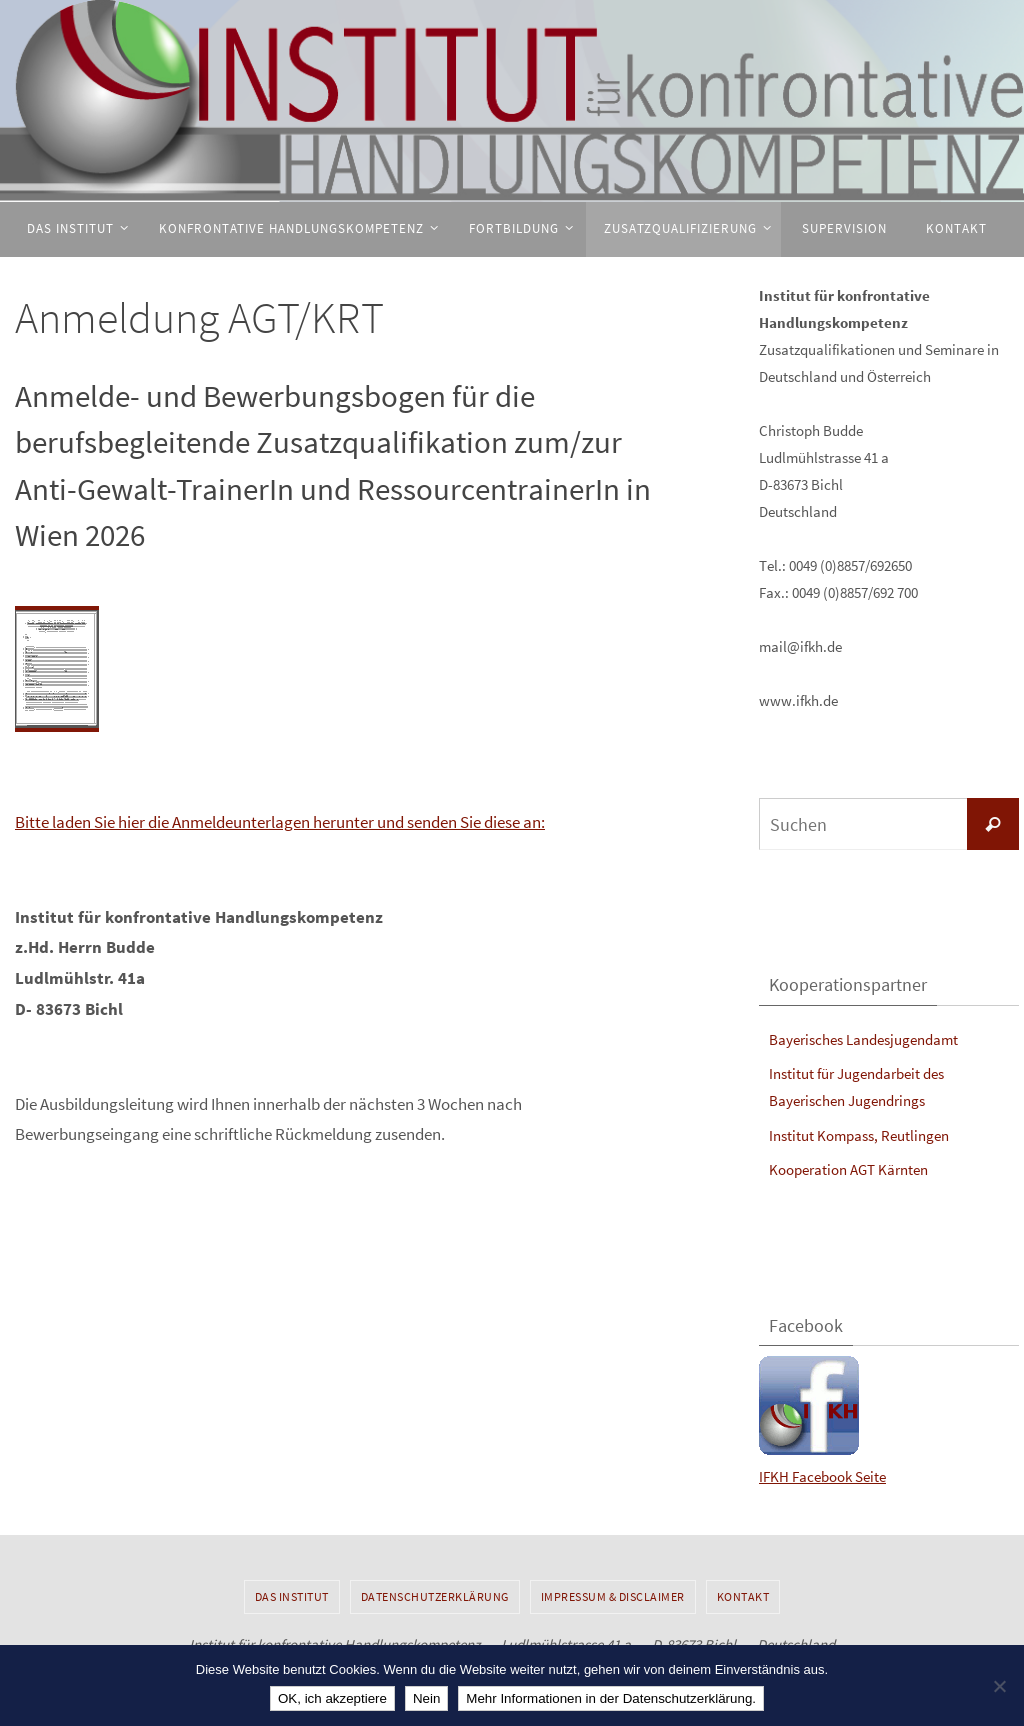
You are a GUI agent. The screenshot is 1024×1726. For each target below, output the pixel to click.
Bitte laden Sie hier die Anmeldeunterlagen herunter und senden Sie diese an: (280, 822)
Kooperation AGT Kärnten (848, 1169)
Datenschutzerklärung (435, 1596)
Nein (426, 1698)
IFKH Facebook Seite (822, 1476)
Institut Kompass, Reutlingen (859, 1135)
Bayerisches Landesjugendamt (863, 1039)
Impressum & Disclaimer (613, 1596)
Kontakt (743, 1596)
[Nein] (999, 1686)
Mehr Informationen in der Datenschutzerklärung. (611, 1698)
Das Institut (292, 1596)
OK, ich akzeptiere (332, 1698)
